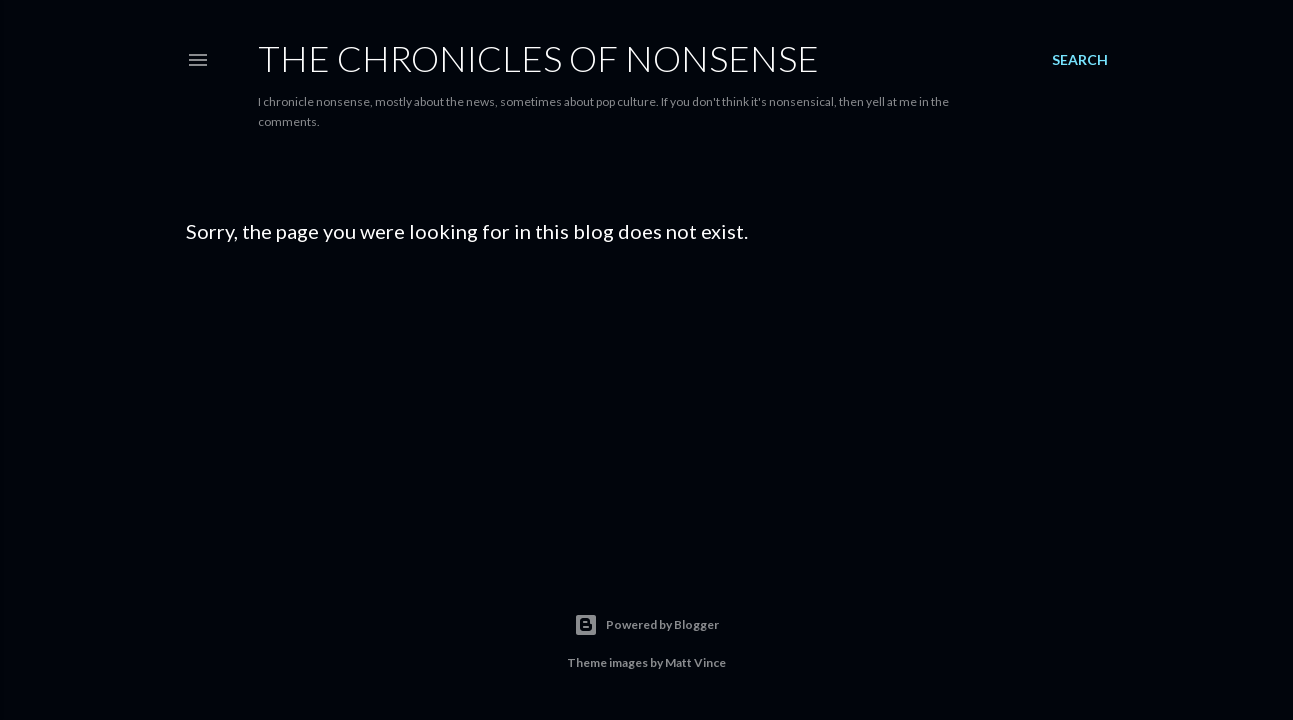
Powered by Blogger (646, 625)
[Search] (1080, 60)
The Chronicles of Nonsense (538, 58)
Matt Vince (695, 662)
